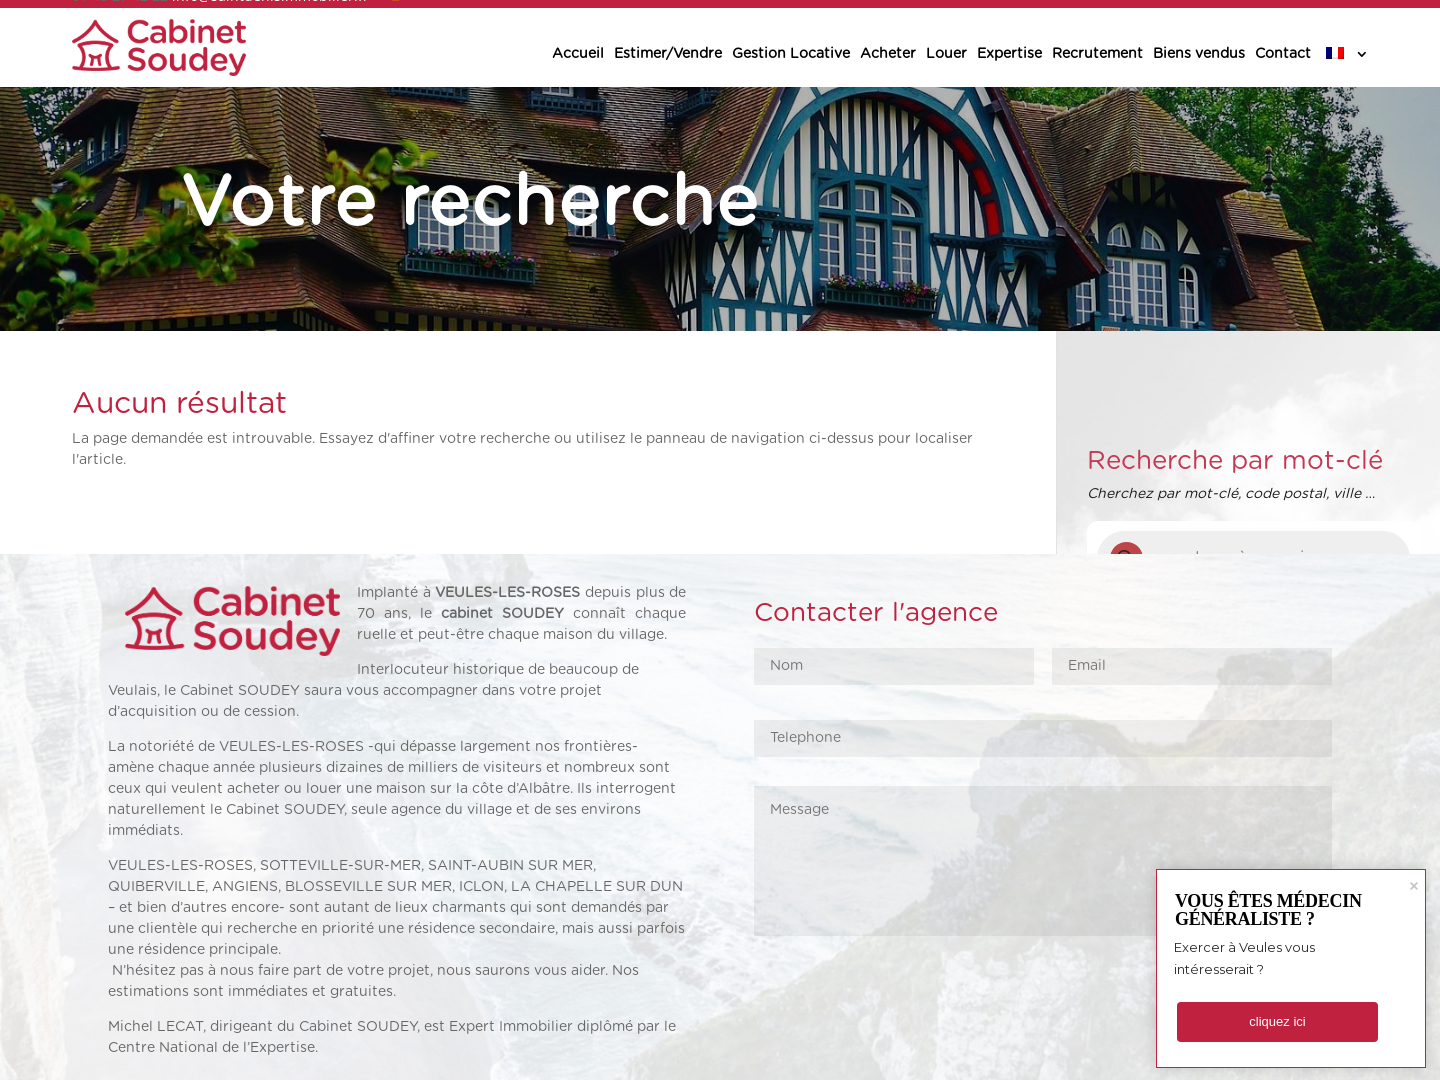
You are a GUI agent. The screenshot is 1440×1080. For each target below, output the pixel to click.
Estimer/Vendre (668, 54)
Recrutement (1097, 54)
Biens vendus (1199, 54)
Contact (1283, 54)
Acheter (888, 54)
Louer (946, 54)
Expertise (1009, 54)
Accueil (578, 54)
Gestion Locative (791, 54)
